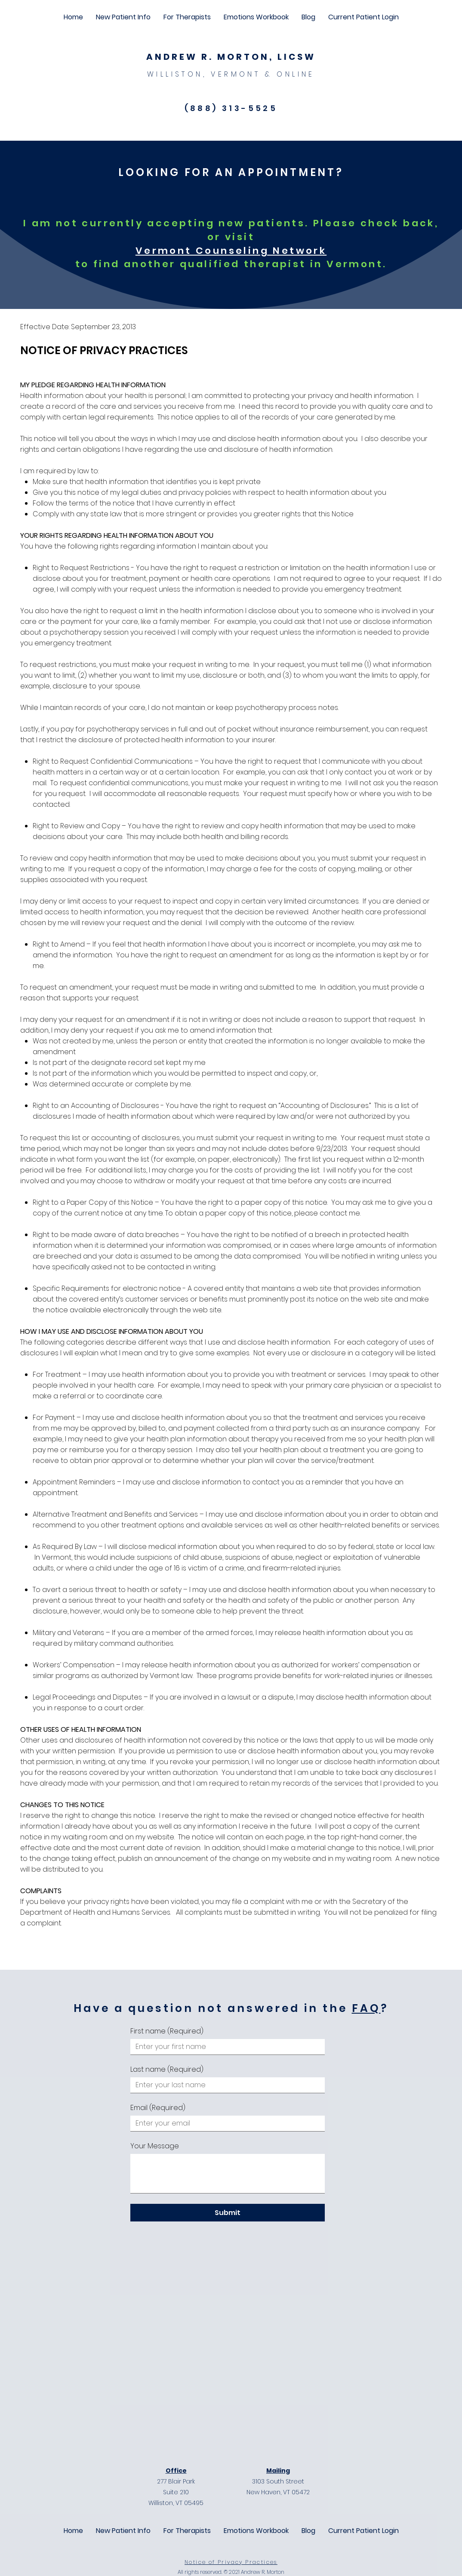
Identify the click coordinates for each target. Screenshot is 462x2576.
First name (166, 2031)
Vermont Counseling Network (231, 250)
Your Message (154, 2146)
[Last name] (225, 2085)
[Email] (225, 2123)
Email (157, 2108)
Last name (166, 2069)
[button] (123, 17)
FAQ (366, 2008)
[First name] (225, 2047)
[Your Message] (227, 2173)
